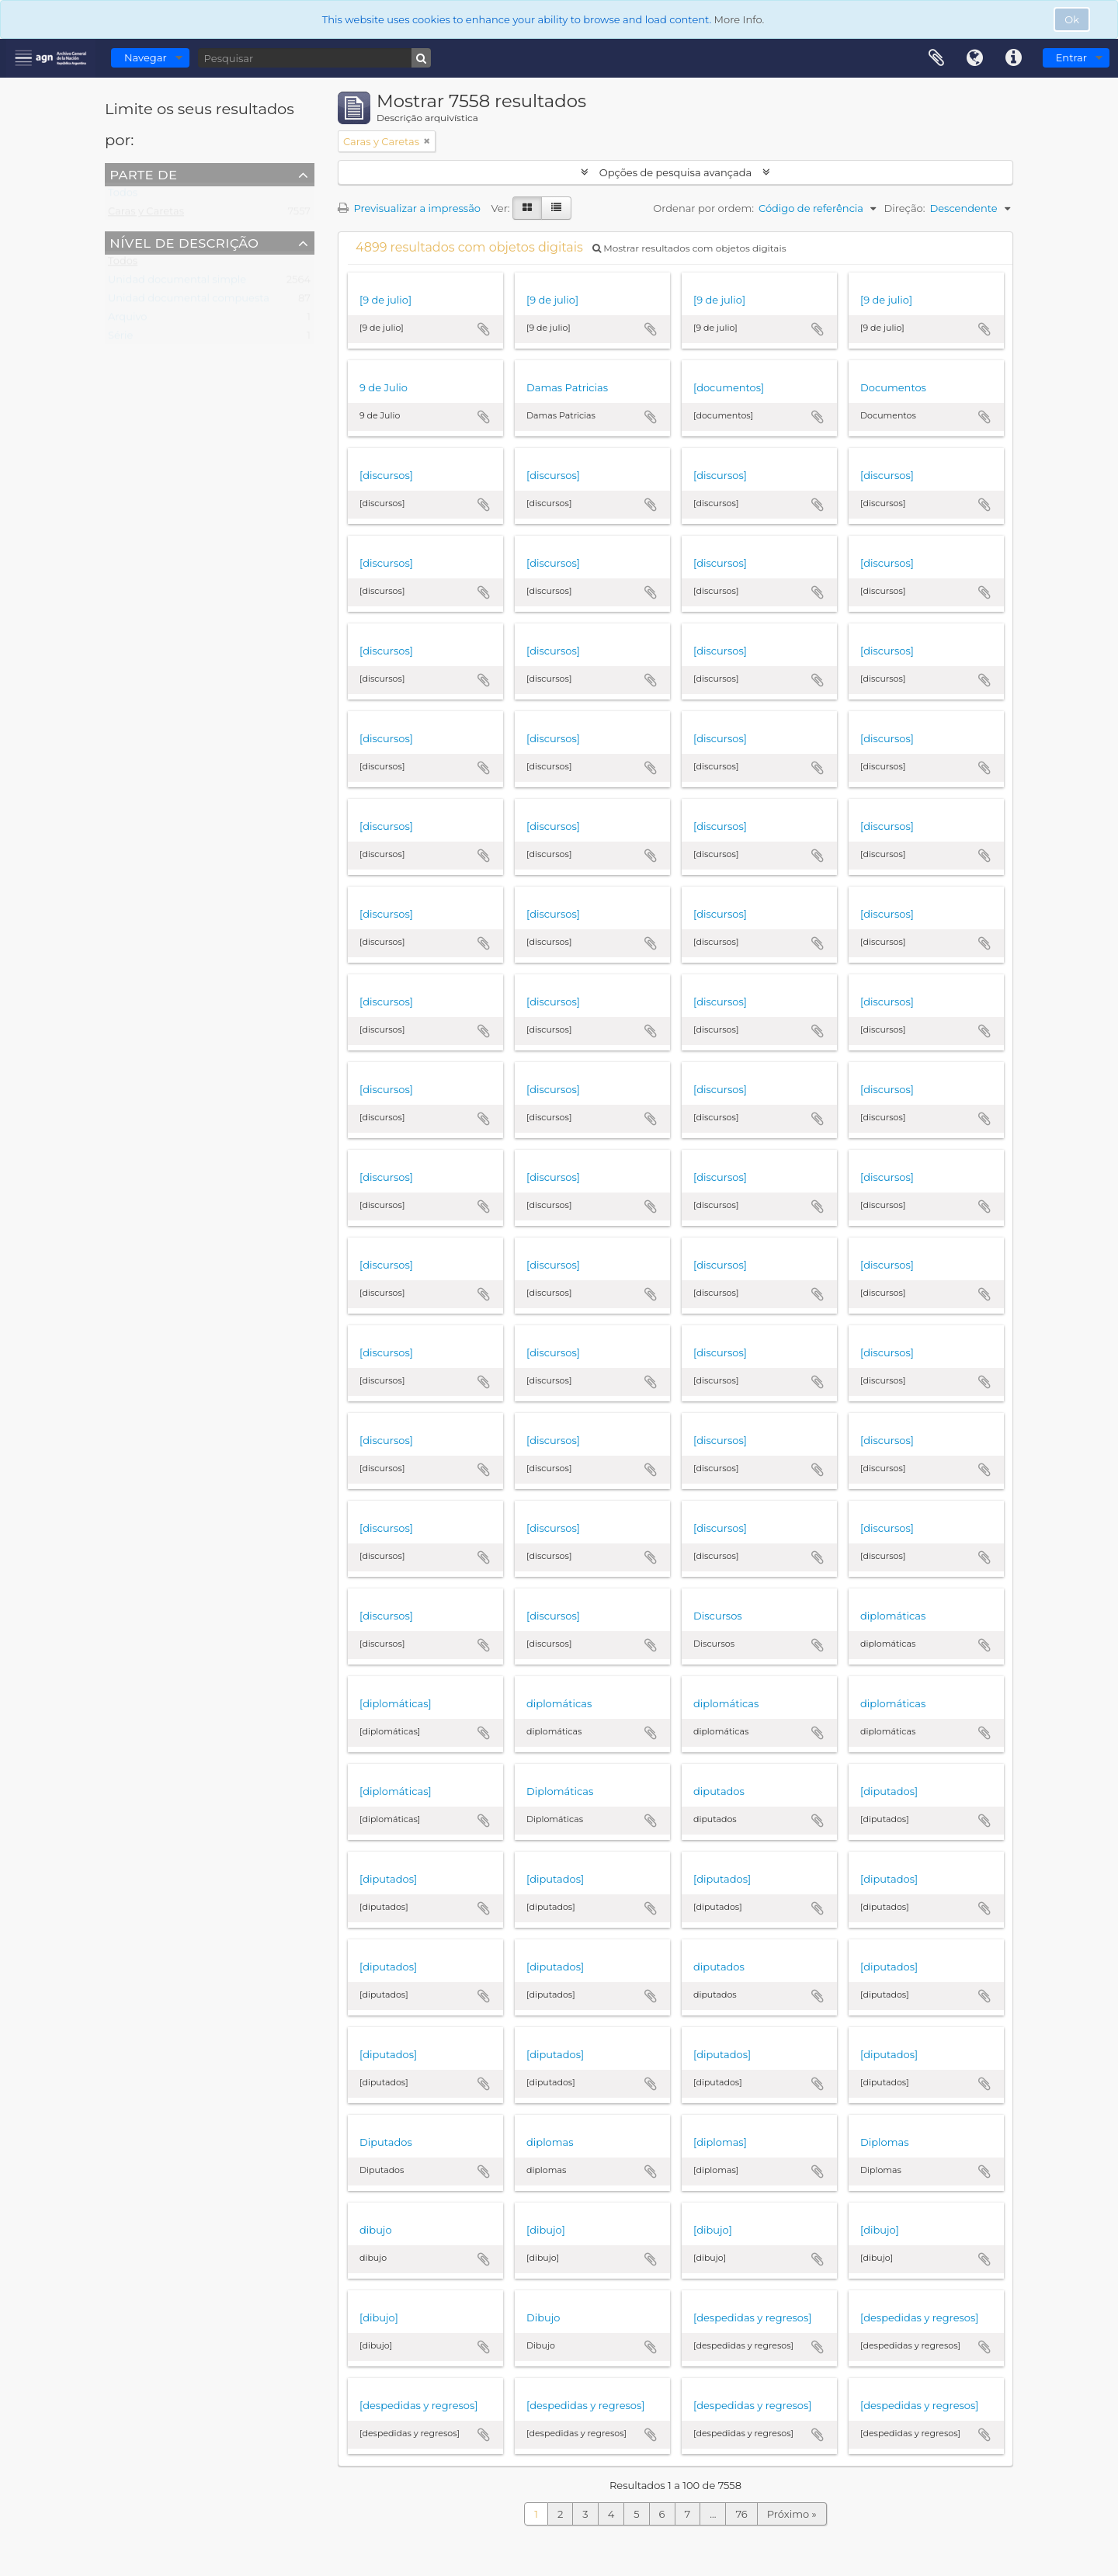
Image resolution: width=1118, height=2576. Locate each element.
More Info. (739, 19)
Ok (1071, 19)
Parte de (143, 174)
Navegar (145, 57)
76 (741, 2514)
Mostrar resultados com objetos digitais (689, 248)
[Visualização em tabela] (556, 208)
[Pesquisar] (314, 58)
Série (120, 338)
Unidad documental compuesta (188, 301)
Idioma (975, 58)
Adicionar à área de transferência (483, 329)
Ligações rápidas (1014, 58)
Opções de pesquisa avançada (675, 172)
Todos (122, 195)
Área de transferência (936, 58)
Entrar (1071, 57)
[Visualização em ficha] (527, 208)
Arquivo (127, 320)
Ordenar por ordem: (703, 208)
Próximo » (792, 2514)
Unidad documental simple (177, 282)
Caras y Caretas (146, 214)
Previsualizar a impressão (409, 208)
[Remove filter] (427, 141)
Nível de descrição (184, 242)
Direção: (904, 208)
